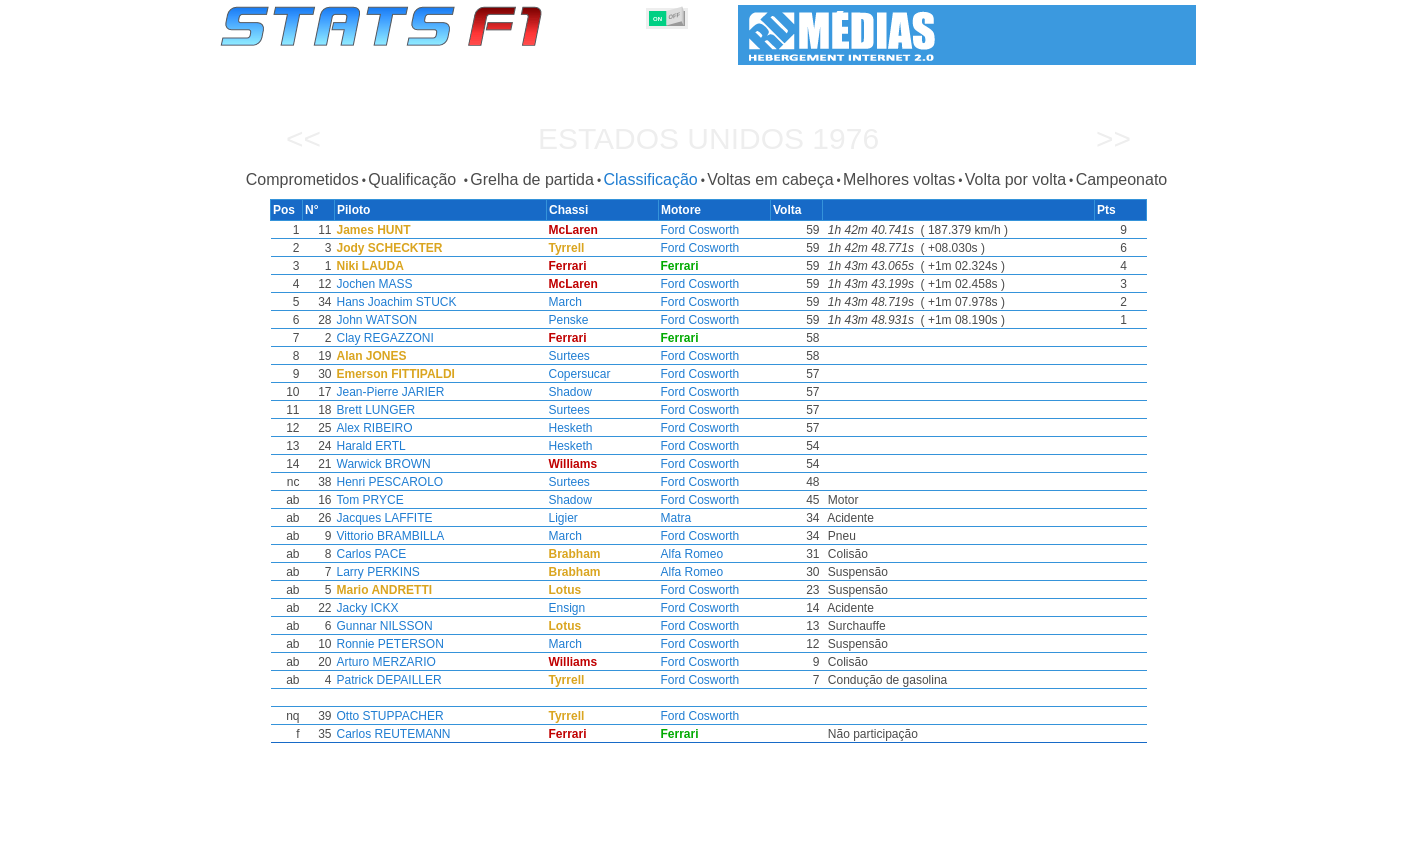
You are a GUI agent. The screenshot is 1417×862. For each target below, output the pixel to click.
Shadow (568, 392)
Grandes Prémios (477, 843)
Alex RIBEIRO (371, 428)
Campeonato (1122, 179)
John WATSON (373, 320)
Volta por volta (1015, 179)
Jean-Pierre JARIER (387, 392)
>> (1113, 138)
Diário (970, 843)
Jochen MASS (371, 284)
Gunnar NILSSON (381, 626)
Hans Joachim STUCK (393, 302)
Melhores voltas (899, 179)
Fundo (1095, 843)
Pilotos (566, 843)
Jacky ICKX (364, 608)
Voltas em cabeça (770, 179)
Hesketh (569, 428)
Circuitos (908, 843)
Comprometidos (302, 179)
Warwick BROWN (380, 464)
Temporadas (373, 843)
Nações (841, 843)
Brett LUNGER (372, 410)
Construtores (642, 843)
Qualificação (414, 179)
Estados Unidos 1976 (708, 138)
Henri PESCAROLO (386, 482)
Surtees (567, 356)
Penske (567, 320)
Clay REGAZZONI (381, 338)
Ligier (561, 518)
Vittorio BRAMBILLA (387, 536)
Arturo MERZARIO (382, 662)
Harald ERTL (367, 446)
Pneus (783, 843)
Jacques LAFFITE (381, 518)
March (563, 302)
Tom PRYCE (366, 500)
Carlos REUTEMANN (390, 734)
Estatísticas (286, 843)
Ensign (565, 608)
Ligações (1032, 843)
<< (303, 138)
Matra (676, 518)
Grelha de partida (532, 179)
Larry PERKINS (374, 572)
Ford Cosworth (700, 230)
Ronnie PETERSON (386, 644)
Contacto (1159, 843)
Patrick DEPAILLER (385, 680)
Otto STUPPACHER (386, 716)
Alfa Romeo (692, 554)
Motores (722, 843)
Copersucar (578, 374)
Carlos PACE (368, 554)
